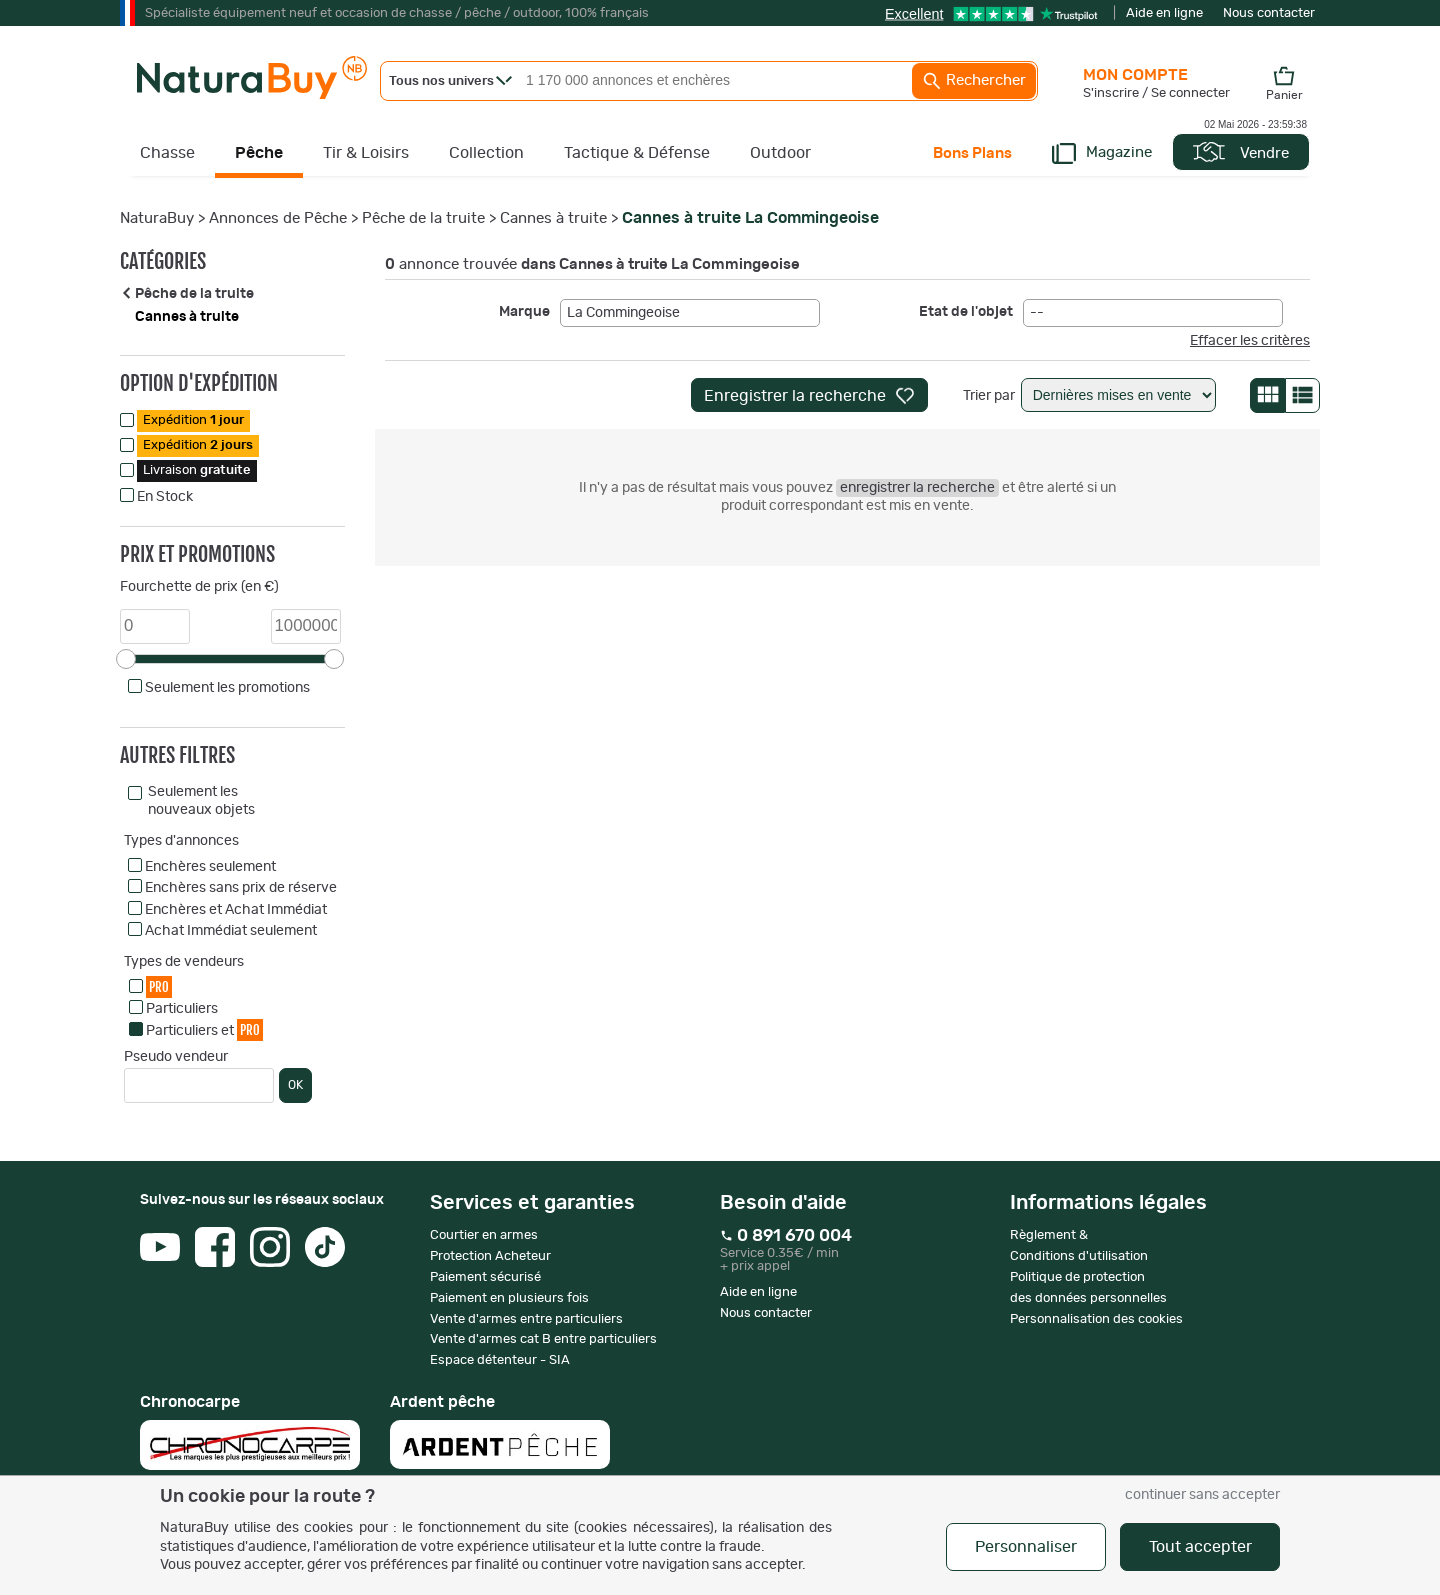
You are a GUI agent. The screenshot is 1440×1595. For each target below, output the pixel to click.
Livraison (197, 470)
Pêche (259, 153)
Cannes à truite (553, 218)
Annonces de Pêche (278, 218)
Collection (486, 153)
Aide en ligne (1164, 13)
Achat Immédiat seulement (231, 931)
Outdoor (780, 153)
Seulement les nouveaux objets (201, 801)
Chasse (167, 153)
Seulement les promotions (227, 688)
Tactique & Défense (637, 153)
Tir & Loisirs (366, 153)
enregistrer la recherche (917, 488)
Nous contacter (1269, 13)
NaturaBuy (157, 218)
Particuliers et (204, 1029)
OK (295, 1085)
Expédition (193, 420)
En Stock (165, 497)
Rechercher (974, 81)
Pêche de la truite (423, 218)
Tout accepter (1200, 1547)
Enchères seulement (210, 867)
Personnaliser (1026, 1547)
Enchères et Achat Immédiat (236, 910)
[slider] (126, 659)
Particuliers (182, 1009)
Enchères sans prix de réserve (241, 888)
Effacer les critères (1250, 341)
